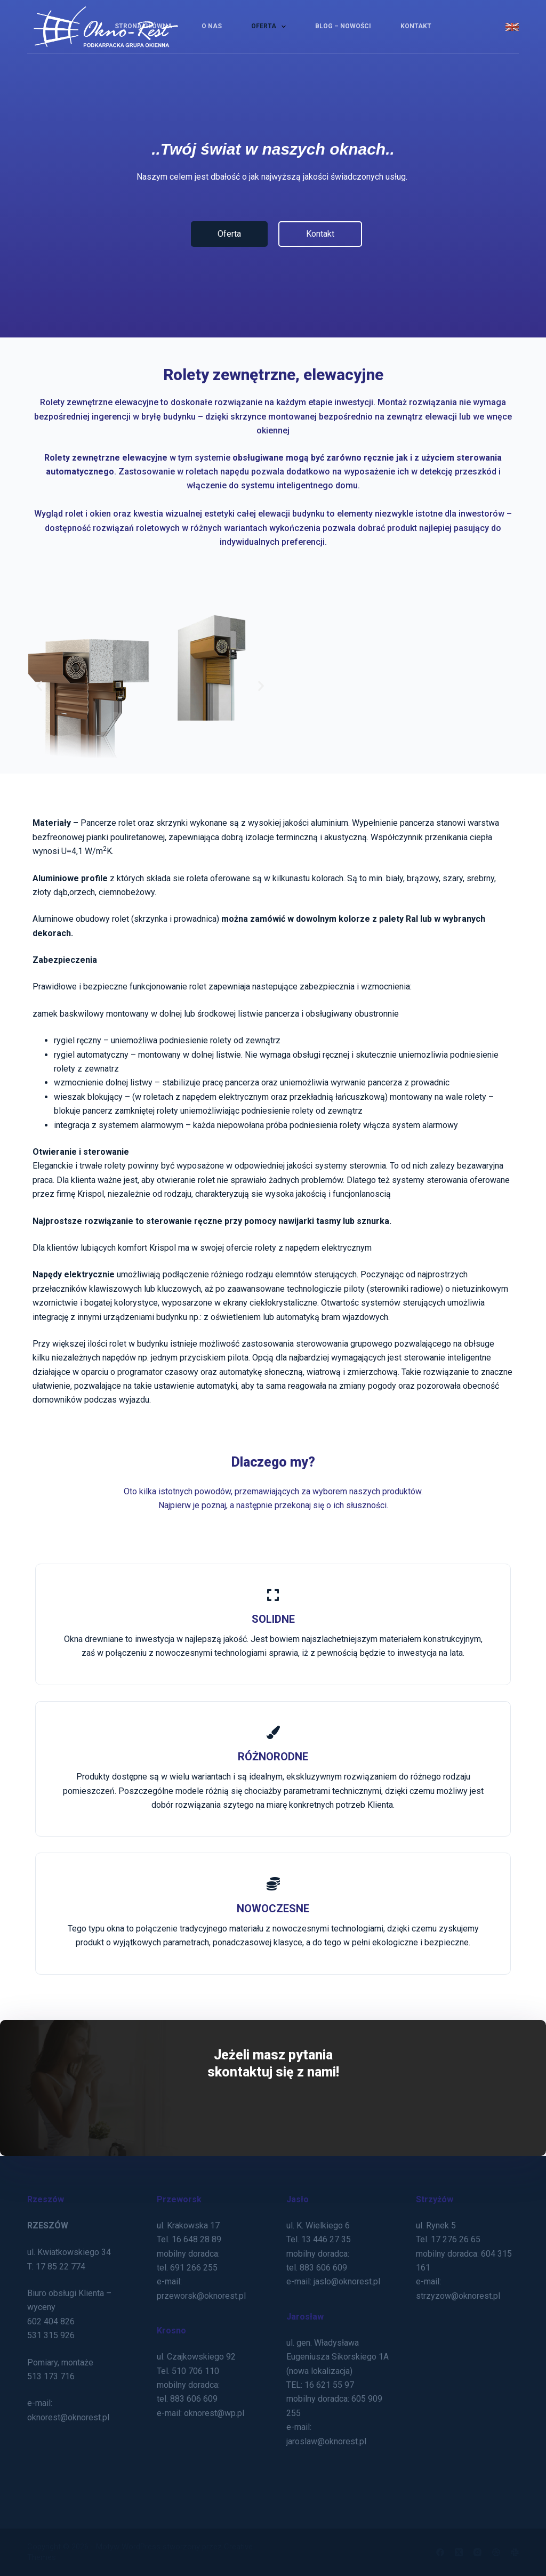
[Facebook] (440, 2552)
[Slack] (515, 2552)
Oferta (270, 26)
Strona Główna (143, 26)
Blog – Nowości (343, 26)
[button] (39, 685)
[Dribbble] (496, 2552)
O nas (212, 26)
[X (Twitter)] (459, 2552)
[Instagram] (477, 2552)
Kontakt (415, 26)
